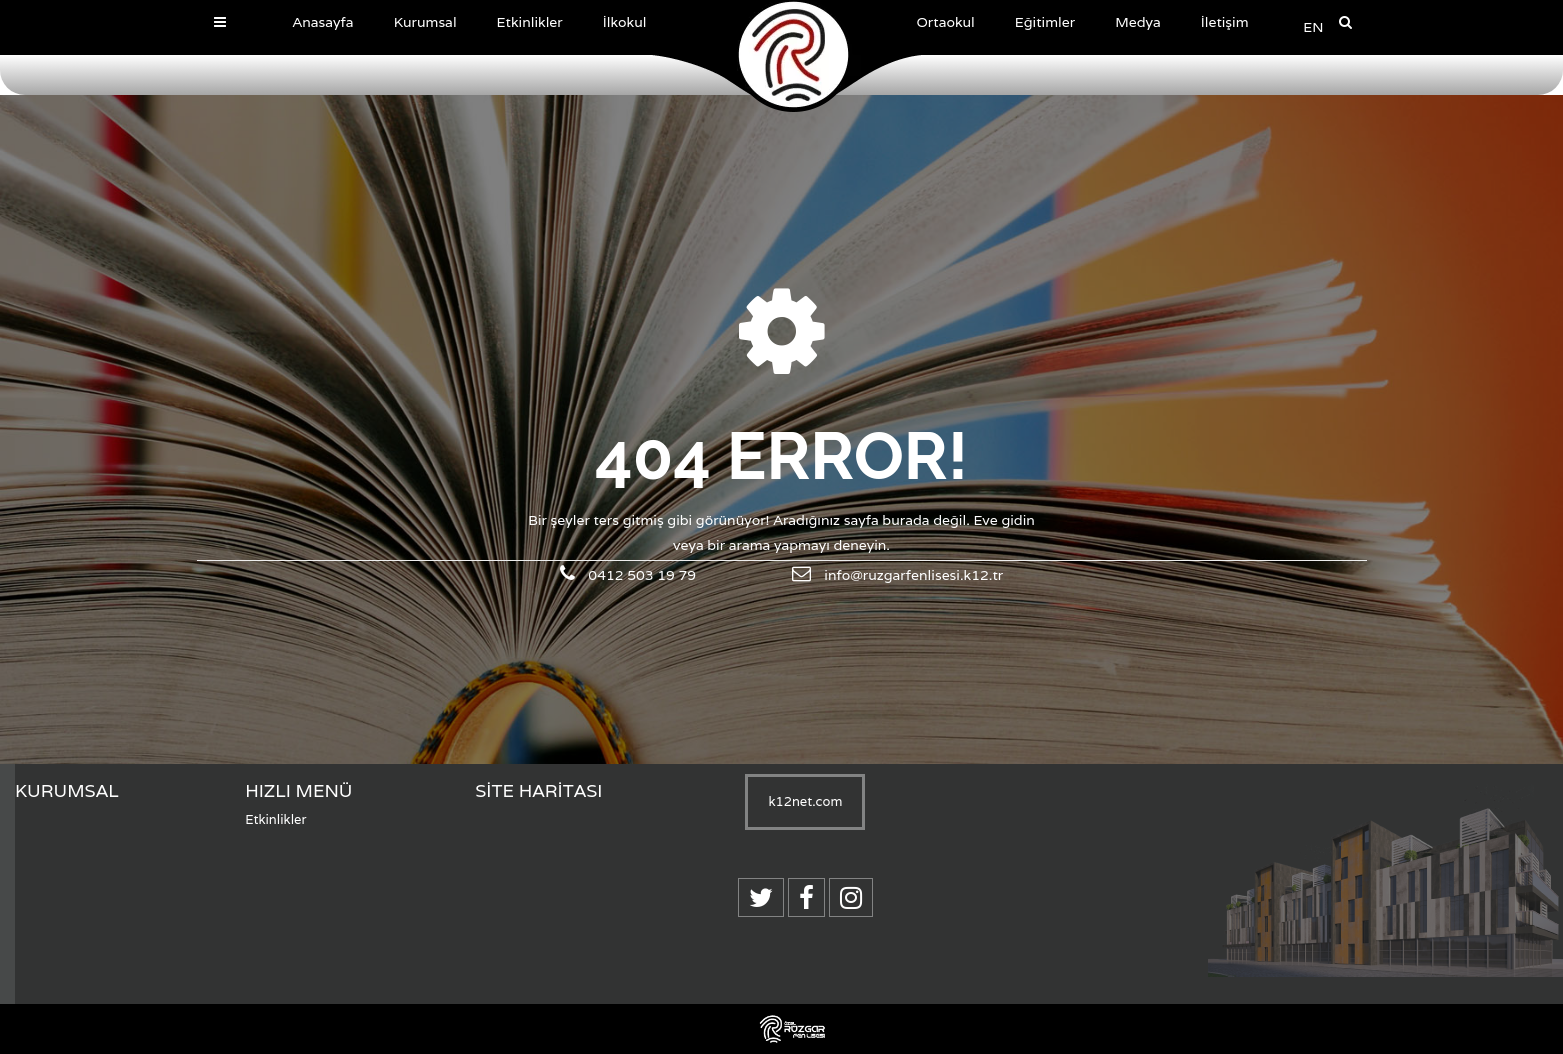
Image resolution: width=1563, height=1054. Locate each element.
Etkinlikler (275, 819)
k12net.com (805, 801)
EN (1313, 27)
